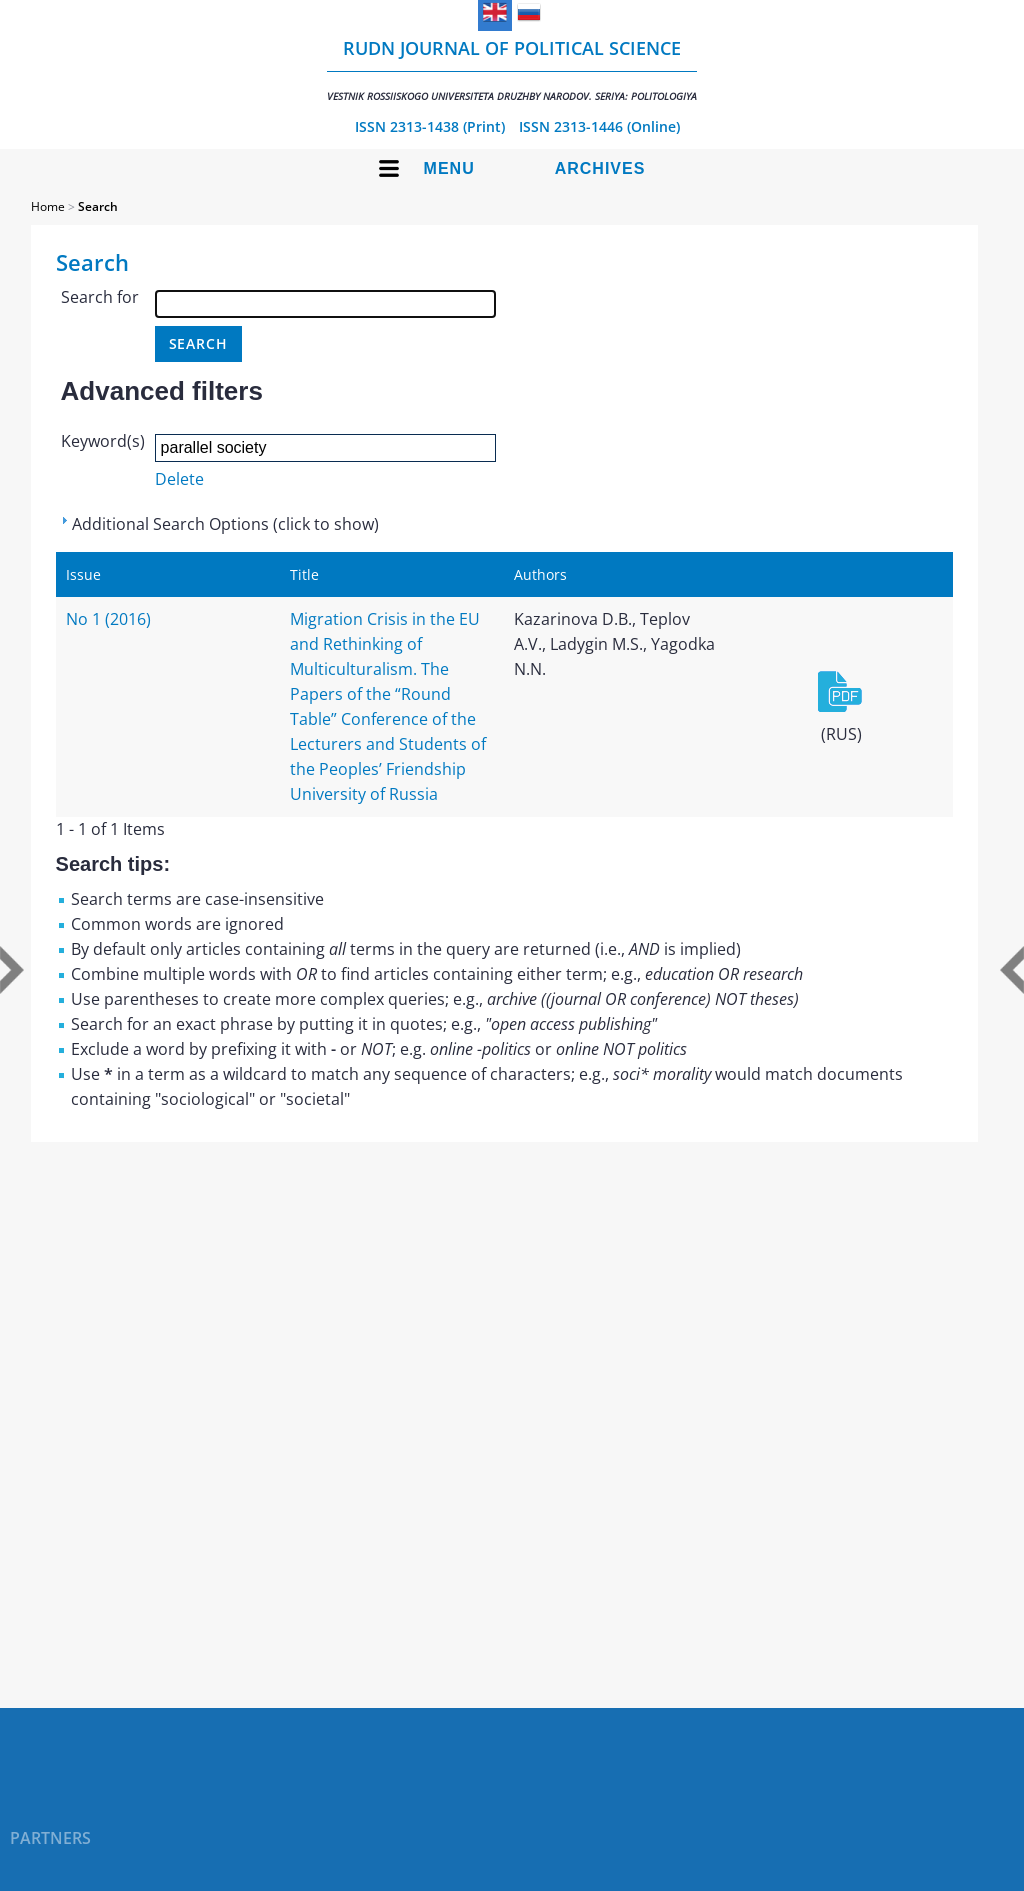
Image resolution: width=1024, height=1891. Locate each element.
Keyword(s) (103, 441)
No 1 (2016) (108, 619)
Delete (179, 479)
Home (48, 206)
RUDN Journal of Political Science (512, 69)
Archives (600, 168)
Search (98, 206)
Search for (100, 297)
